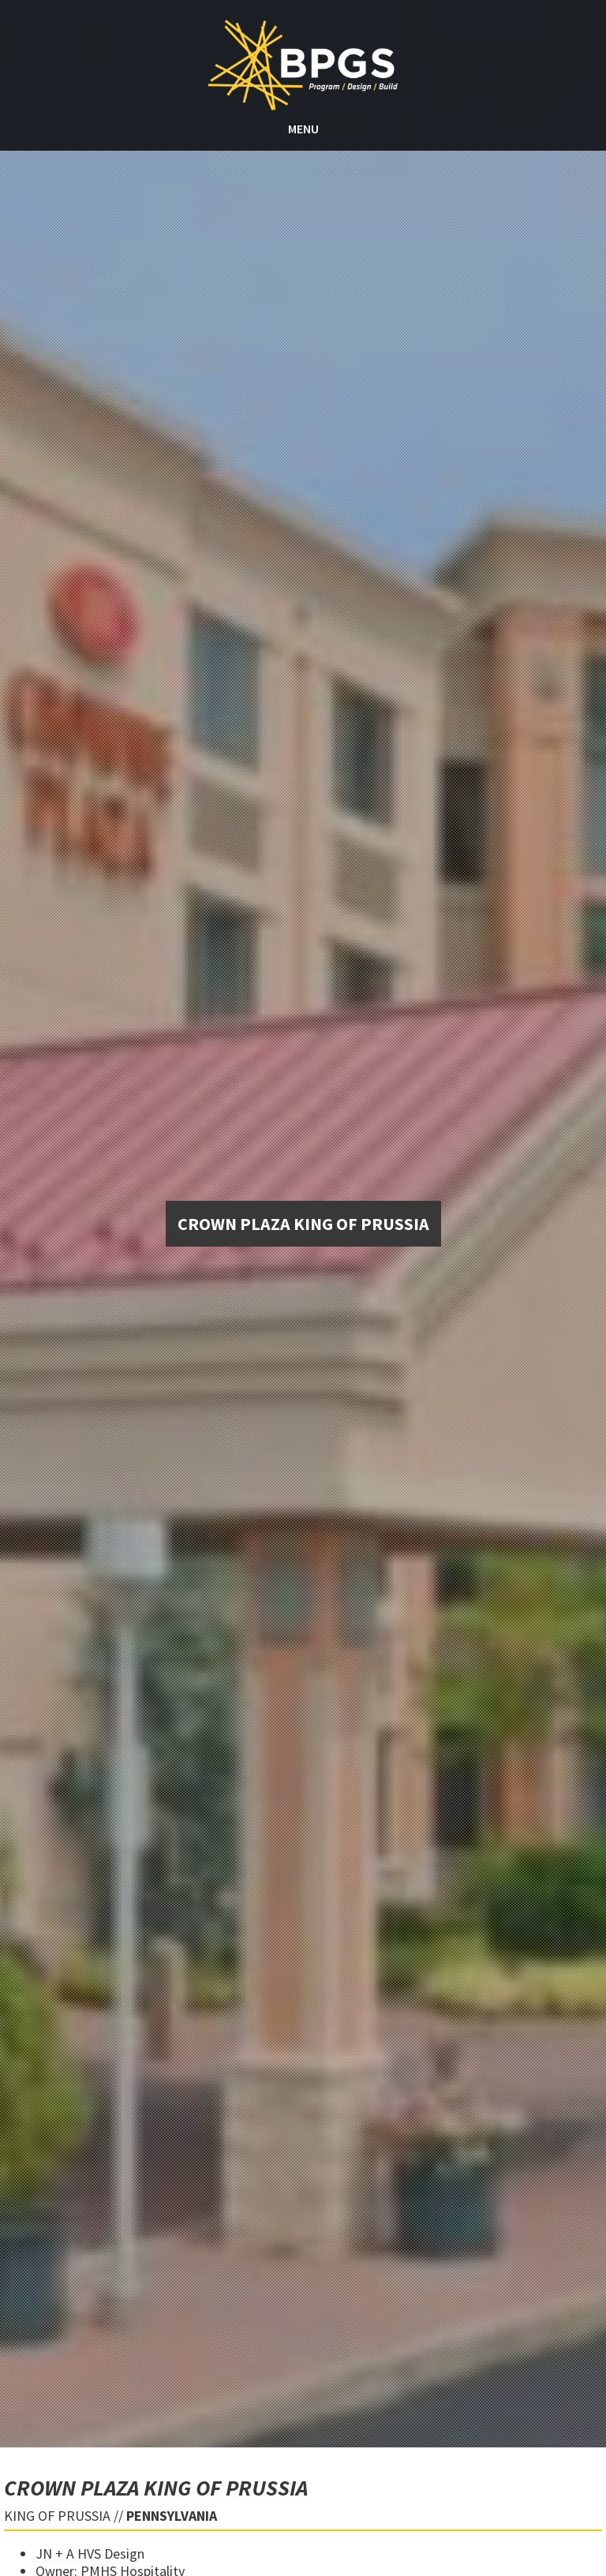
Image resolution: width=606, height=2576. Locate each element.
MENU (303, 128)
